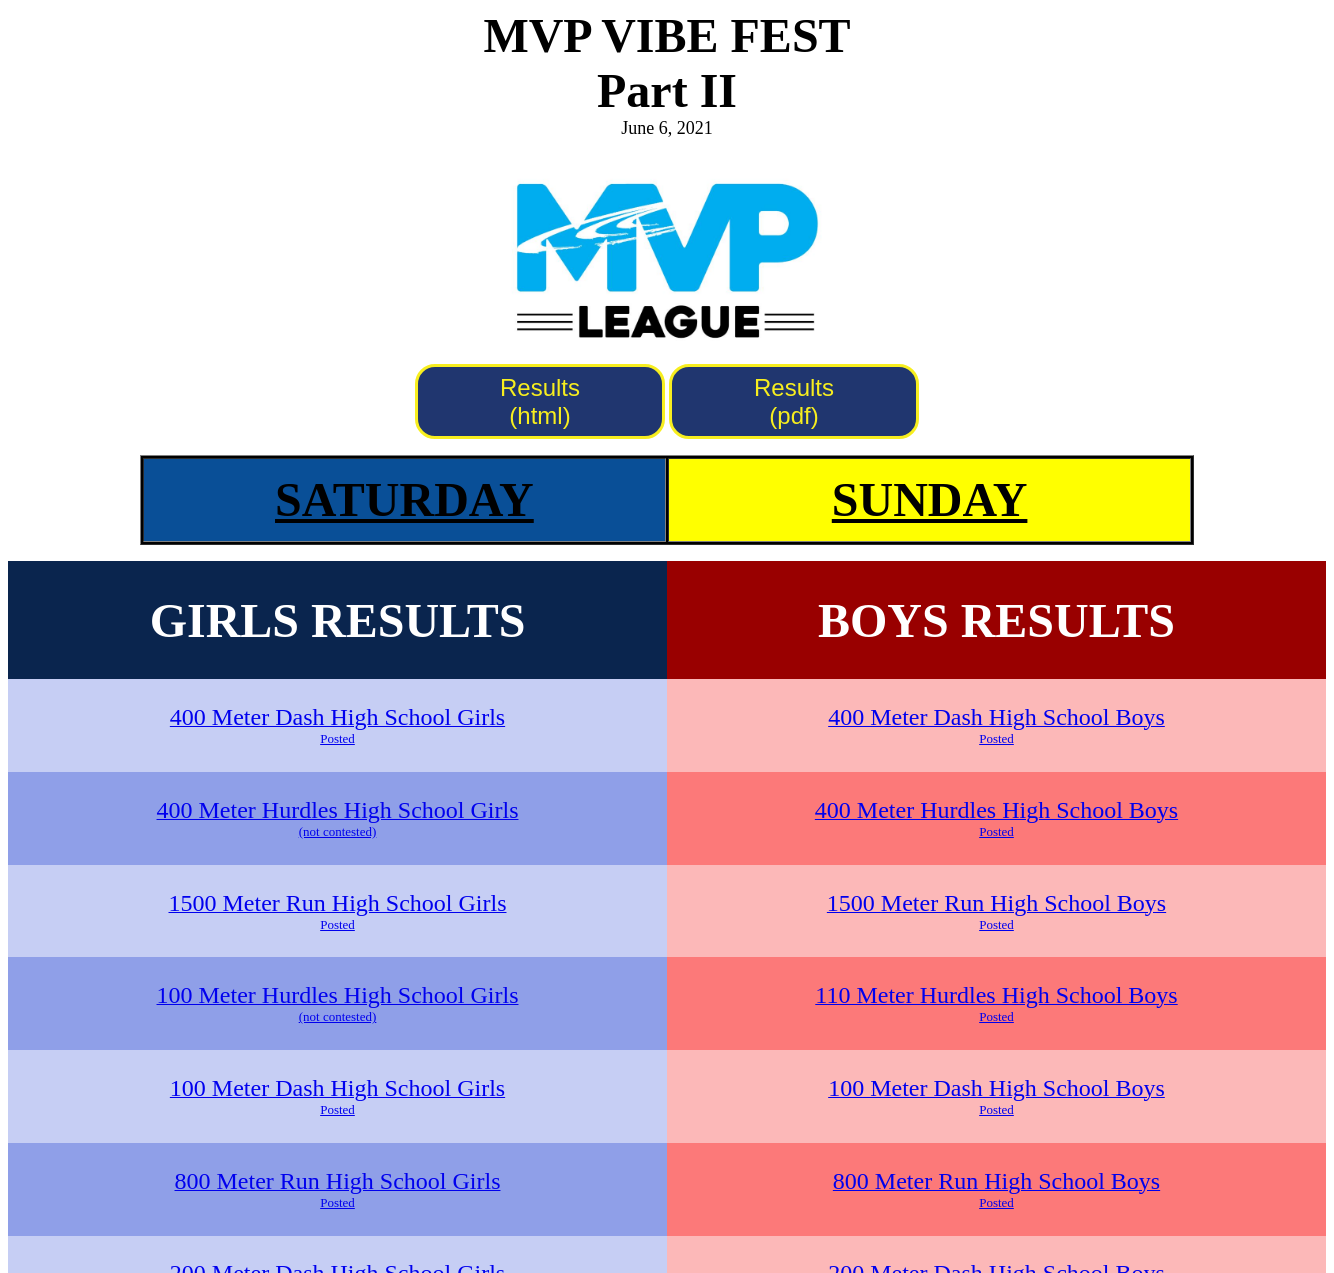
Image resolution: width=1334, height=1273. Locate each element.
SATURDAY (404, 499)
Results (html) (540, 401)
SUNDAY (930, 499)
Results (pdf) (794, 401)
